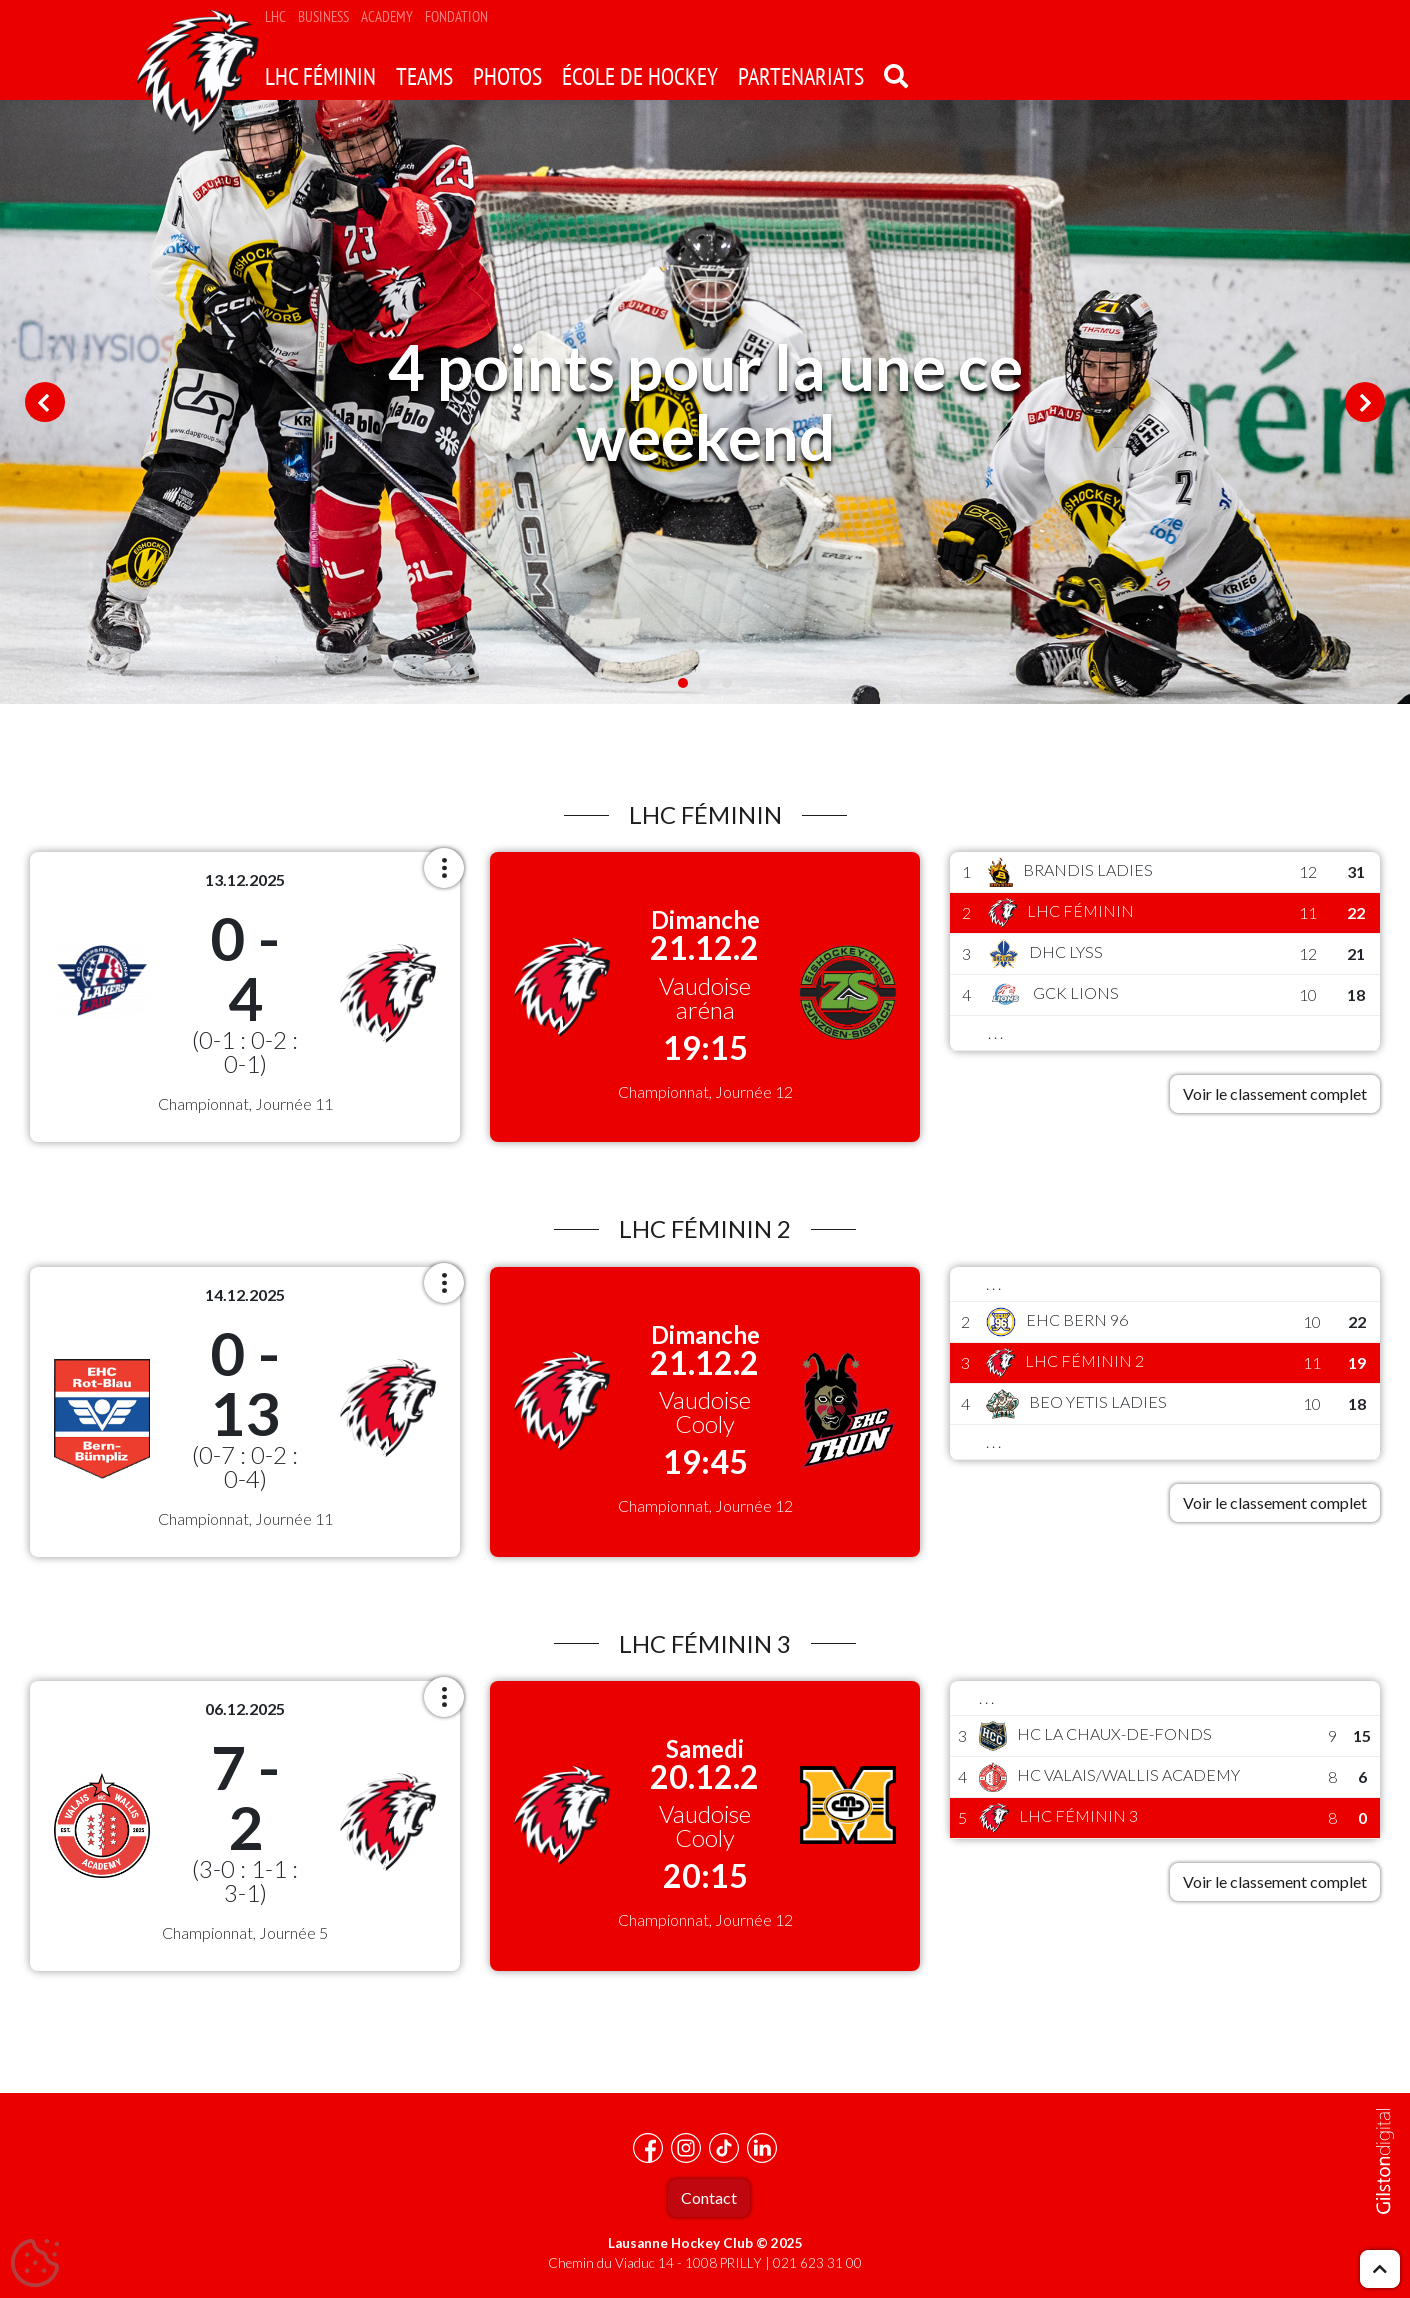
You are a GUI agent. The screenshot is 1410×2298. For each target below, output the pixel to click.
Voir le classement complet (1275, 1093)
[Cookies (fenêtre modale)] (35, 2264)
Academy (387, 16)
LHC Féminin (320, 76)
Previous (45, 402)
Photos (507, 76)
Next (1365, 402)
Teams (424, 76)
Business (323, 16)
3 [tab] (727, 683)
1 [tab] (683, 683)
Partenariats (801, 76)
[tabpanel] (705, 402)
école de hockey (640, 76)
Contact (709, 2197)
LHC (275, 16)
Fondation (456, 16)
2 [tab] (705, 683)
